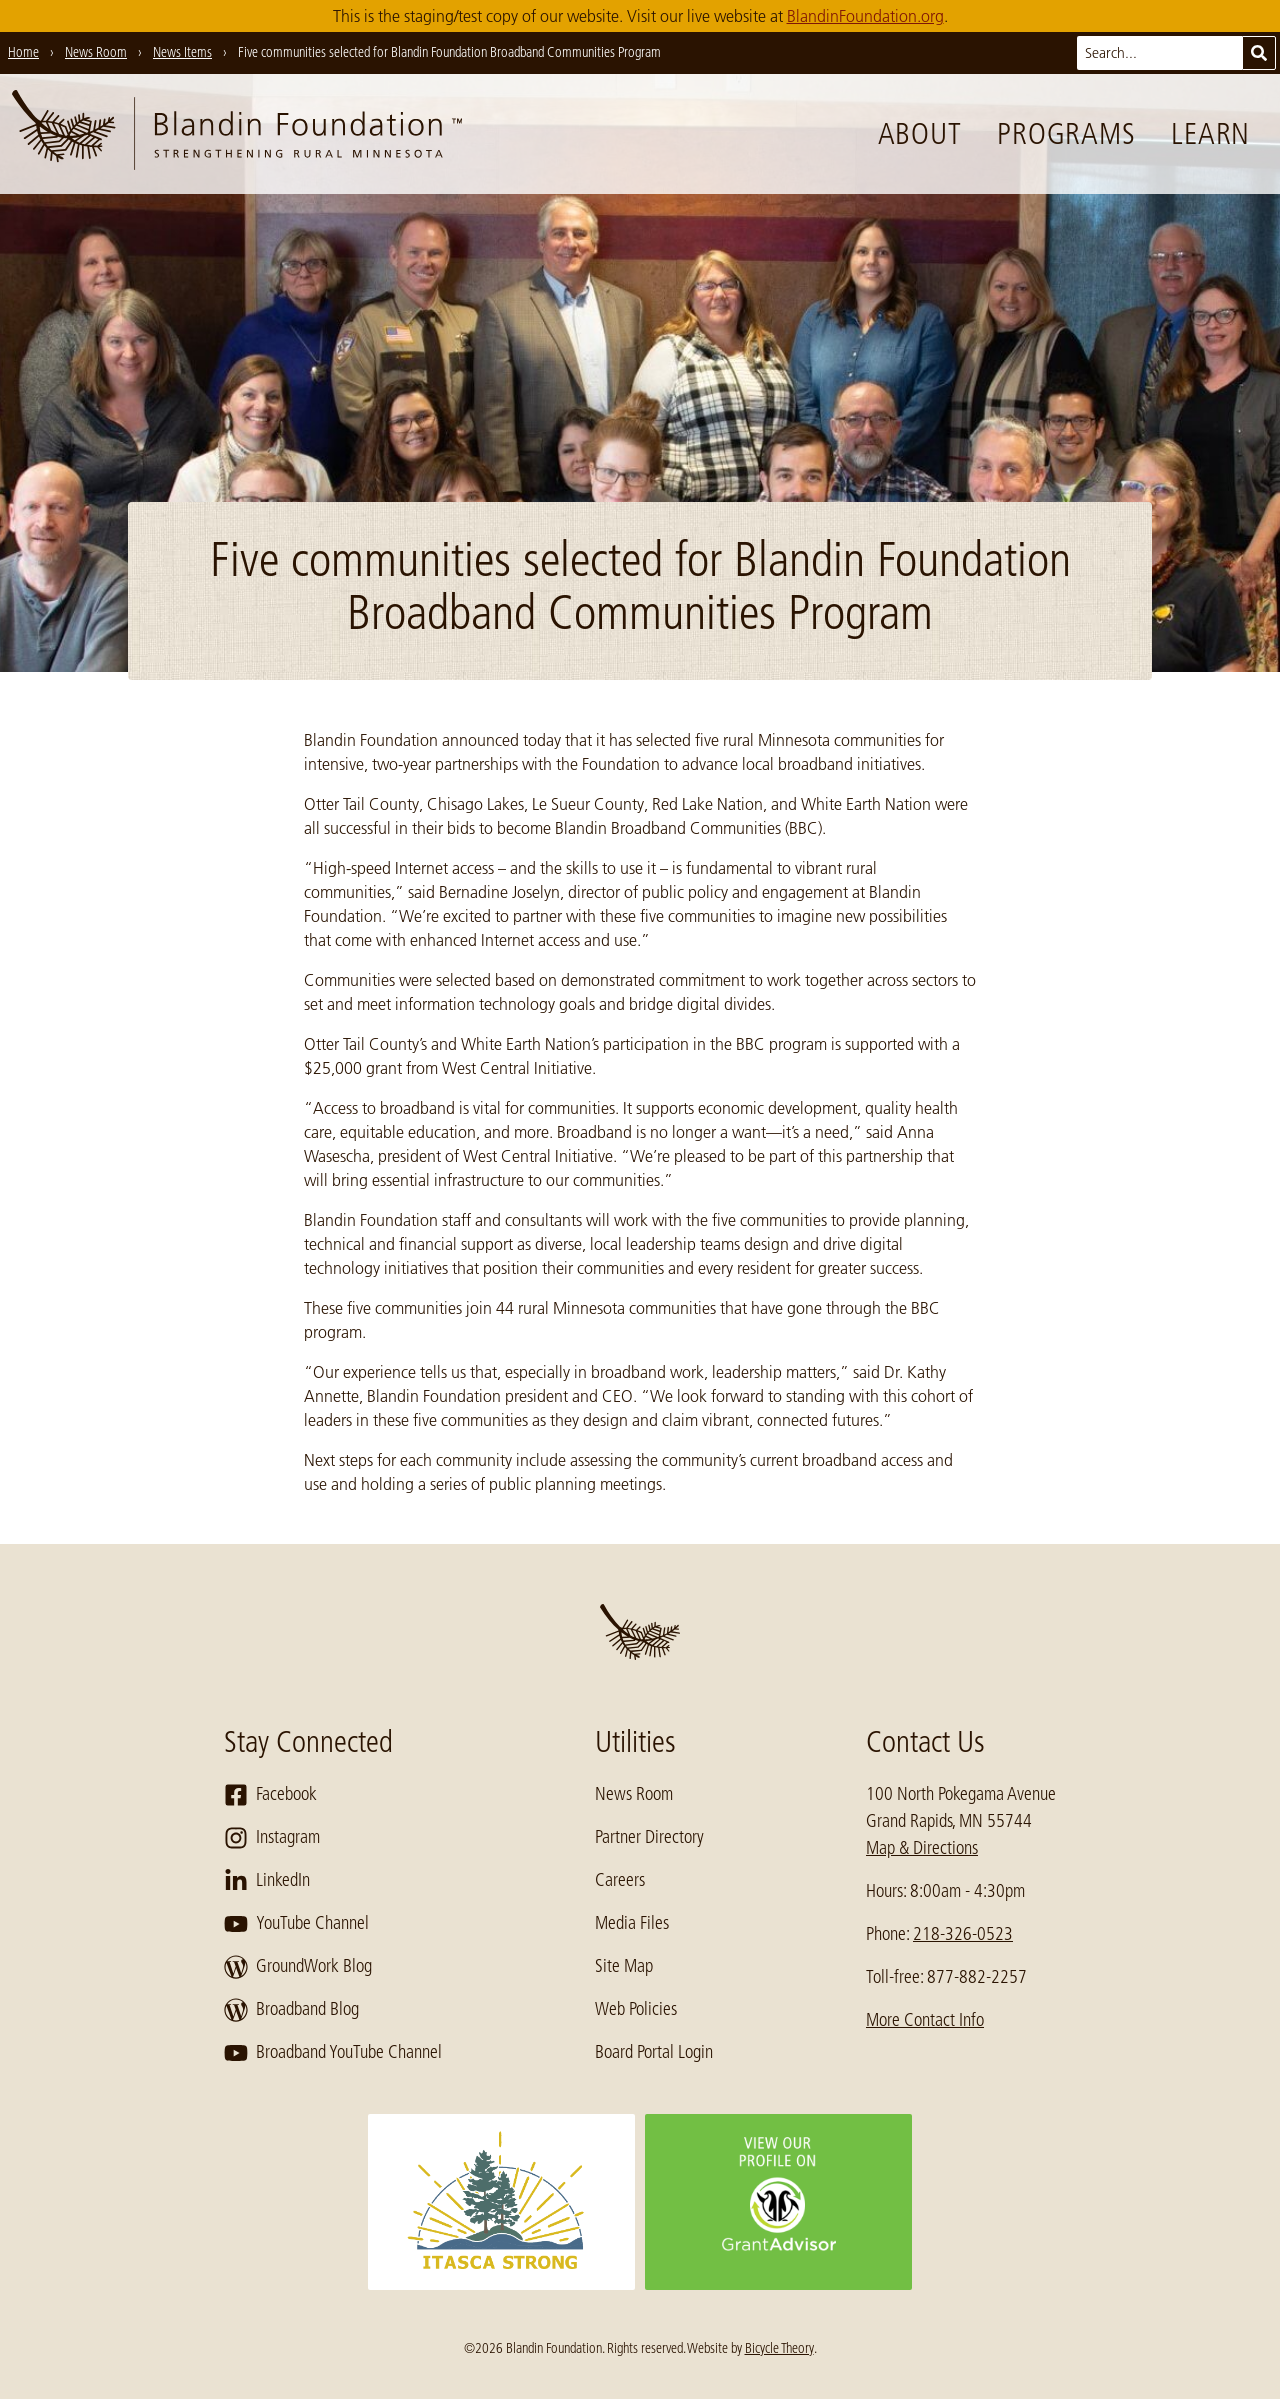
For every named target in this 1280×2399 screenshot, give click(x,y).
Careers (620, 1880)
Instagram (272, 1838)
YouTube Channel (296, 1924)
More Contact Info (925, 2020)
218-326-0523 (963, 1934)
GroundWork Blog (298, 1967)
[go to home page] (237, 134)
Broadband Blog (291, 2010)
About (920, 134)
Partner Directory (649, 1837)
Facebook (270, 1795)
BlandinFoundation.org (865, 16)
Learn (1210, 134)
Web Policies (636, 2009)
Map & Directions (922, 1848)
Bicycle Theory (779, 2348)
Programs (1066, 134)
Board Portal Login (654, 2052)
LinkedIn (267, 1881)
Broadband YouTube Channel (333, 2053)
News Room (634, 1794)
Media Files (632, 1923)
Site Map (624, 1966)
